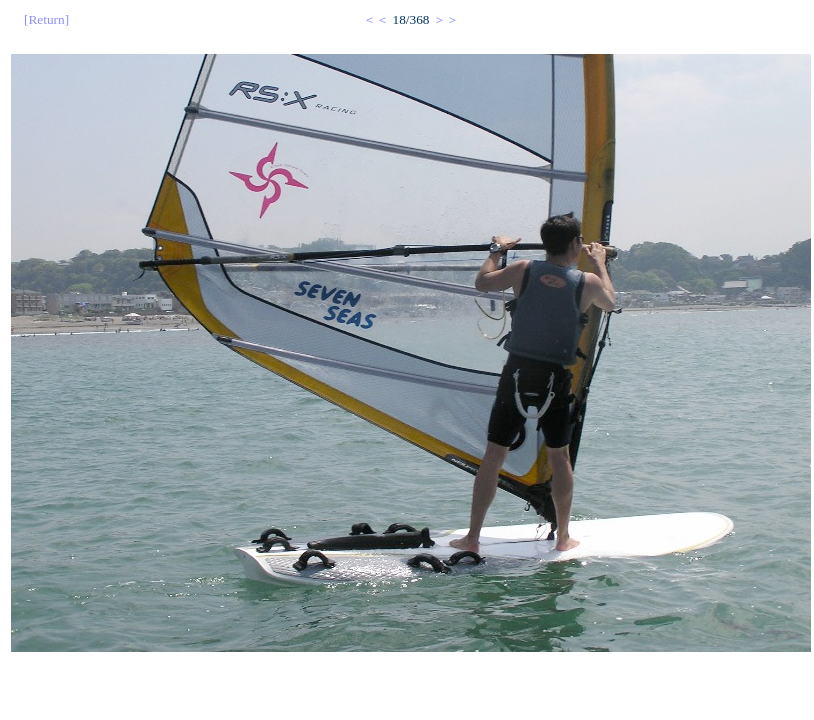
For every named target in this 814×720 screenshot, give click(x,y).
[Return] (46, 19)
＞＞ (446, 19)
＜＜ (376, 19)
